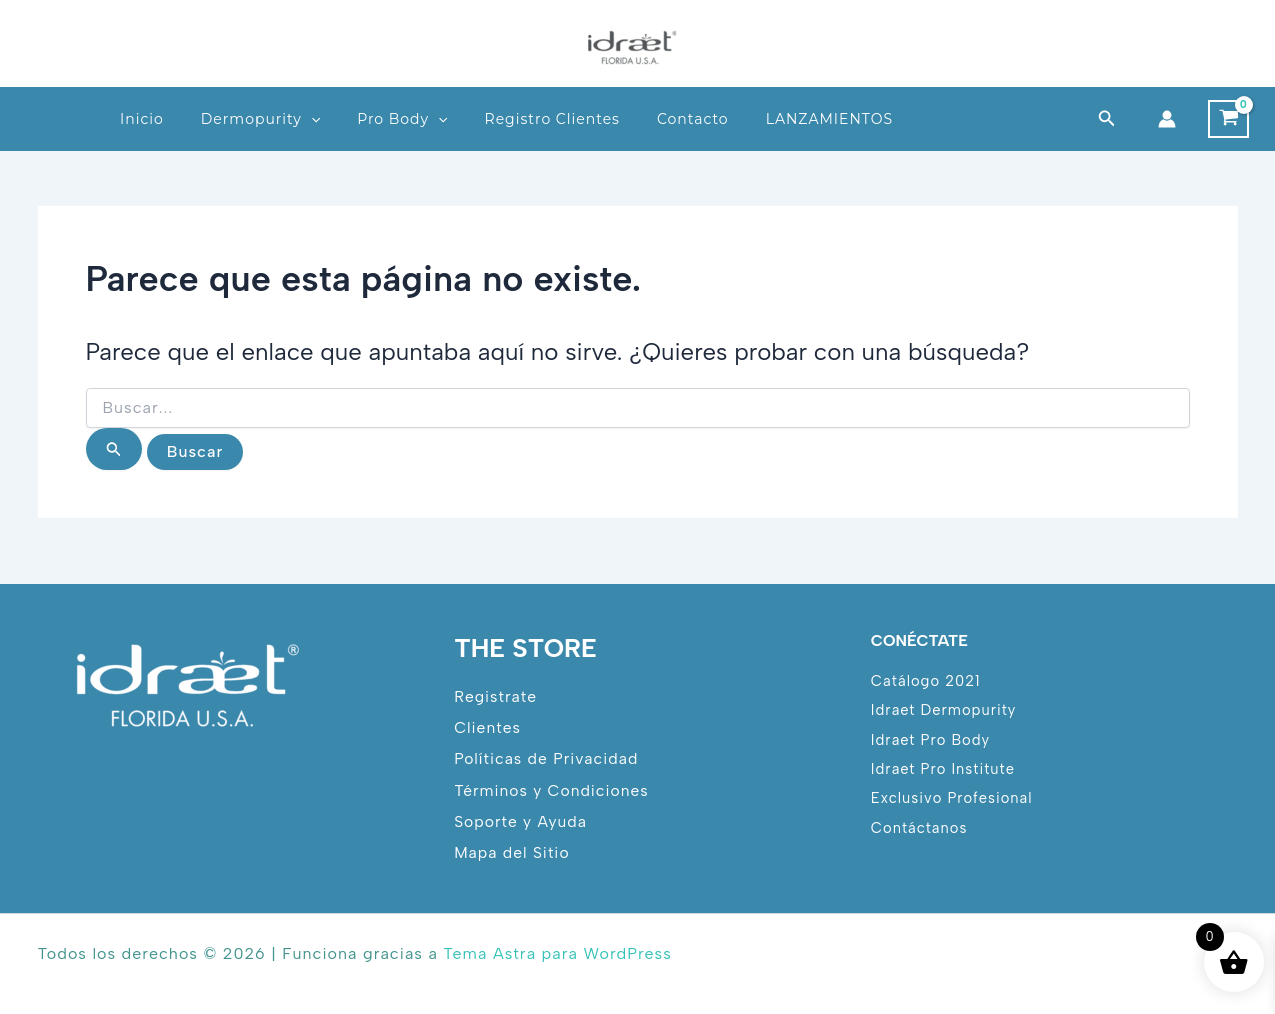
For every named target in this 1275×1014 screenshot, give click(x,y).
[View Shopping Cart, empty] (1228, 119)
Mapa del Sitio (512, 852)
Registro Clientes (552, 119)
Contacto (693, 119)
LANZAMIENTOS (829, 119)
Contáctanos (920, 828)
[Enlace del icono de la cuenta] (1167, 119)
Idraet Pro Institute (944, 768)
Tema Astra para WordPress (557, 953)
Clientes (487, 726)
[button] (311, 119)
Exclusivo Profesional (953, 798)
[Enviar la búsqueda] (114, 449)
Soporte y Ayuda (521, 820)
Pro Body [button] (402, 119)
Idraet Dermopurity (944, 709)
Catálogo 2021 (926, 679)
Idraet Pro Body (931, 738)
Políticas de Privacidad (547, 757)
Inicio (142, 119)
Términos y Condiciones (552, 789)
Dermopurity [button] (260, 119)
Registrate (496, 694)
